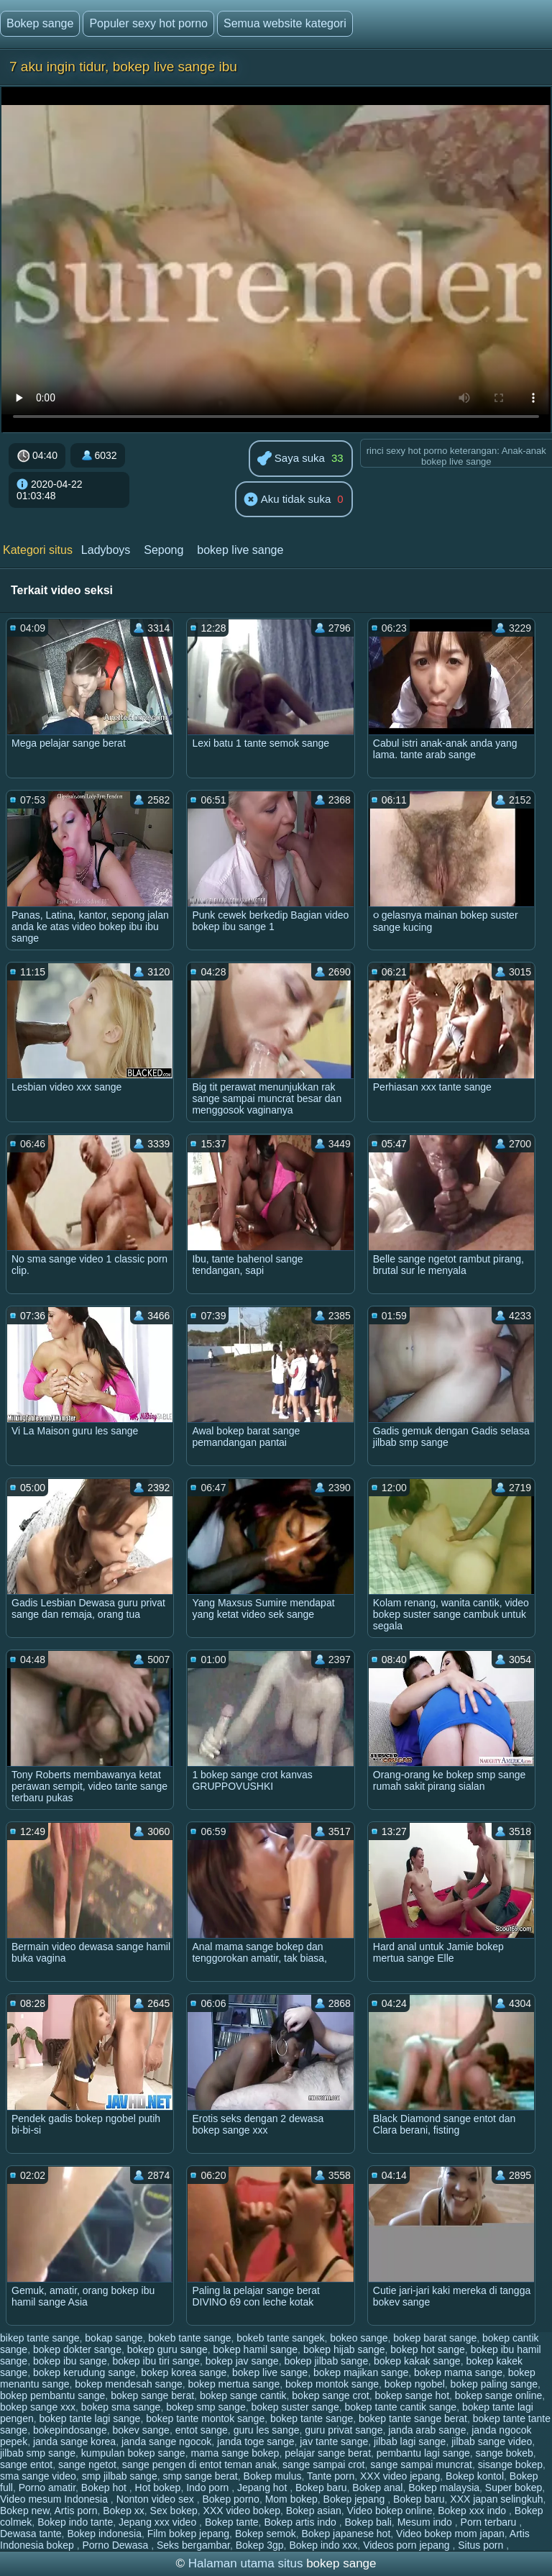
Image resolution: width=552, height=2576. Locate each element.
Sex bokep (174, 2510)
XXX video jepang (400, 2476)
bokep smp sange (206, 2407)
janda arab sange (427, 2430)
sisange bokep (510, 2464)
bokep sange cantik (243, 2395)
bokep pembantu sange (52, 2395)
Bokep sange (39, 23)
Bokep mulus (273, 2476)
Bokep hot (105, 2487)
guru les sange (267, 2430)
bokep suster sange (295, 2407)
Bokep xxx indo (473, 2510)
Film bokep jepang (188, 2533)
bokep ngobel (415, 2384)
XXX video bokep (241, 2510)
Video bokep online (390, 2510)
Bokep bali (367, 2522)
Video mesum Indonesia (55, 2499)
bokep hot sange (427, 2349)
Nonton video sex (156, 2499)
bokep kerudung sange (84, 2372)
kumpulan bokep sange (133, 2453)
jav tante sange (334, 2441)
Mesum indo (426, 2522)
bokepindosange (70, 2430)
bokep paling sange (494, 2384)
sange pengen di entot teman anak (199, 2464)
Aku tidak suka (287, 500)
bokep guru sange (167, 2349)
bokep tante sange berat (413, 2418)
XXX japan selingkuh (496, 2499)
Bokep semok (265, 2533)
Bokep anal (377, 2487)
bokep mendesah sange (128, 2384)
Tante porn (330, 2476)
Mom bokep (291, 2499)
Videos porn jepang (407, 2545)
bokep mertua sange (234, 2384)
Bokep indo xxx (323, 2545)
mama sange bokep (234, 2453)
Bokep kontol (475, 2476)
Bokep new (25, 2510)
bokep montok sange (332, 2384)
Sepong (163, 550)
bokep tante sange (311, 2418)
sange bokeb (504, 2453)
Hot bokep (158, 2487)
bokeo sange (358, 2338)
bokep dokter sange (77, 2349)
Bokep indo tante (75, 2522)
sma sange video (38, 2476)
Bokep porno (230, 2499)
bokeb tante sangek (280, 2338)
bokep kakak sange (417, 2361)
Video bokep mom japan (450, 2533)
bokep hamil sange (255, 2349)
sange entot (26, 2464)
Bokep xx (123, 2510)
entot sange (201, 2430)
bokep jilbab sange (326, 2361)
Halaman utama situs (245, 2563)
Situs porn (482, 2545)
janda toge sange (255, 2441)
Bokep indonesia (104, 2533)
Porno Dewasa (116, 2545)
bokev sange (140, 2430)
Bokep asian (313, 2510)
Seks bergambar (193, 2545)
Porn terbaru (490, 2522)
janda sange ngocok (166, 2441)
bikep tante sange (40, 2338)
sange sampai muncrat (421, 2464)
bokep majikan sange (360, 2372)
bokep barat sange (435, 2338)
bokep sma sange (121, 2407)
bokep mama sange (458, 2372)
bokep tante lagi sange (90, 2418)
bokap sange (113, 2338)
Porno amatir (47, 2487)
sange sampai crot (323, 2464)
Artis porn (76, 2510)
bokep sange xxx (37, 2407)
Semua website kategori (285, 23)
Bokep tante (232, 2522)
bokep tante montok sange (205, 2418)
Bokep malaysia (443, 2487)
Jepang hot (263, 2487)
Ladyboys (106, 550)
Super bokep (513, 2487)
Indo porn (208, 2487)
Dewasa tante (31, 2533)
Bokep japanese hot (346, 2533)
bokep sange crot (330, 2395)
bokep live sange (240, 550)
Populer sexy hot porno (148, 23)
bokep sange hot (412, 2395)
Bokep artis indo (301, 2522)
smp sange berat (199, 2476)
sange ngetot (87, 2464)
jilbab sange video (491, 2441)
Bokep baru (321, 2487)
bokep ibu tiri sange (155, 2361)
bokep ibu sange (70, 2361)
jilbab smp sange (37, 2453)
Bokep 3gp (260, 2545)
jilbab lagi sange (410, 2441)
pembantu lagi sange (423, 2453)
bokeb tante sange (189, 2338)
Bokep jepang (355, 2499)
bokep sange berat (152, 2395)
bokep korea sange (183, 2372)
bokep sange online (498, 2395)
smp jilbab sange (119, 2476)
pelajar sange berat (328, 2453)
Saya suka (291, 459)
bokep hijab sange (344, 2349)
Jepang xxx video (159, 2522)
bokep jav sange (242, 2361)
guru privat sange (343, 2430)
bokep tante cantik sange (400, 2407)
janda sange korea (74, 2441)
